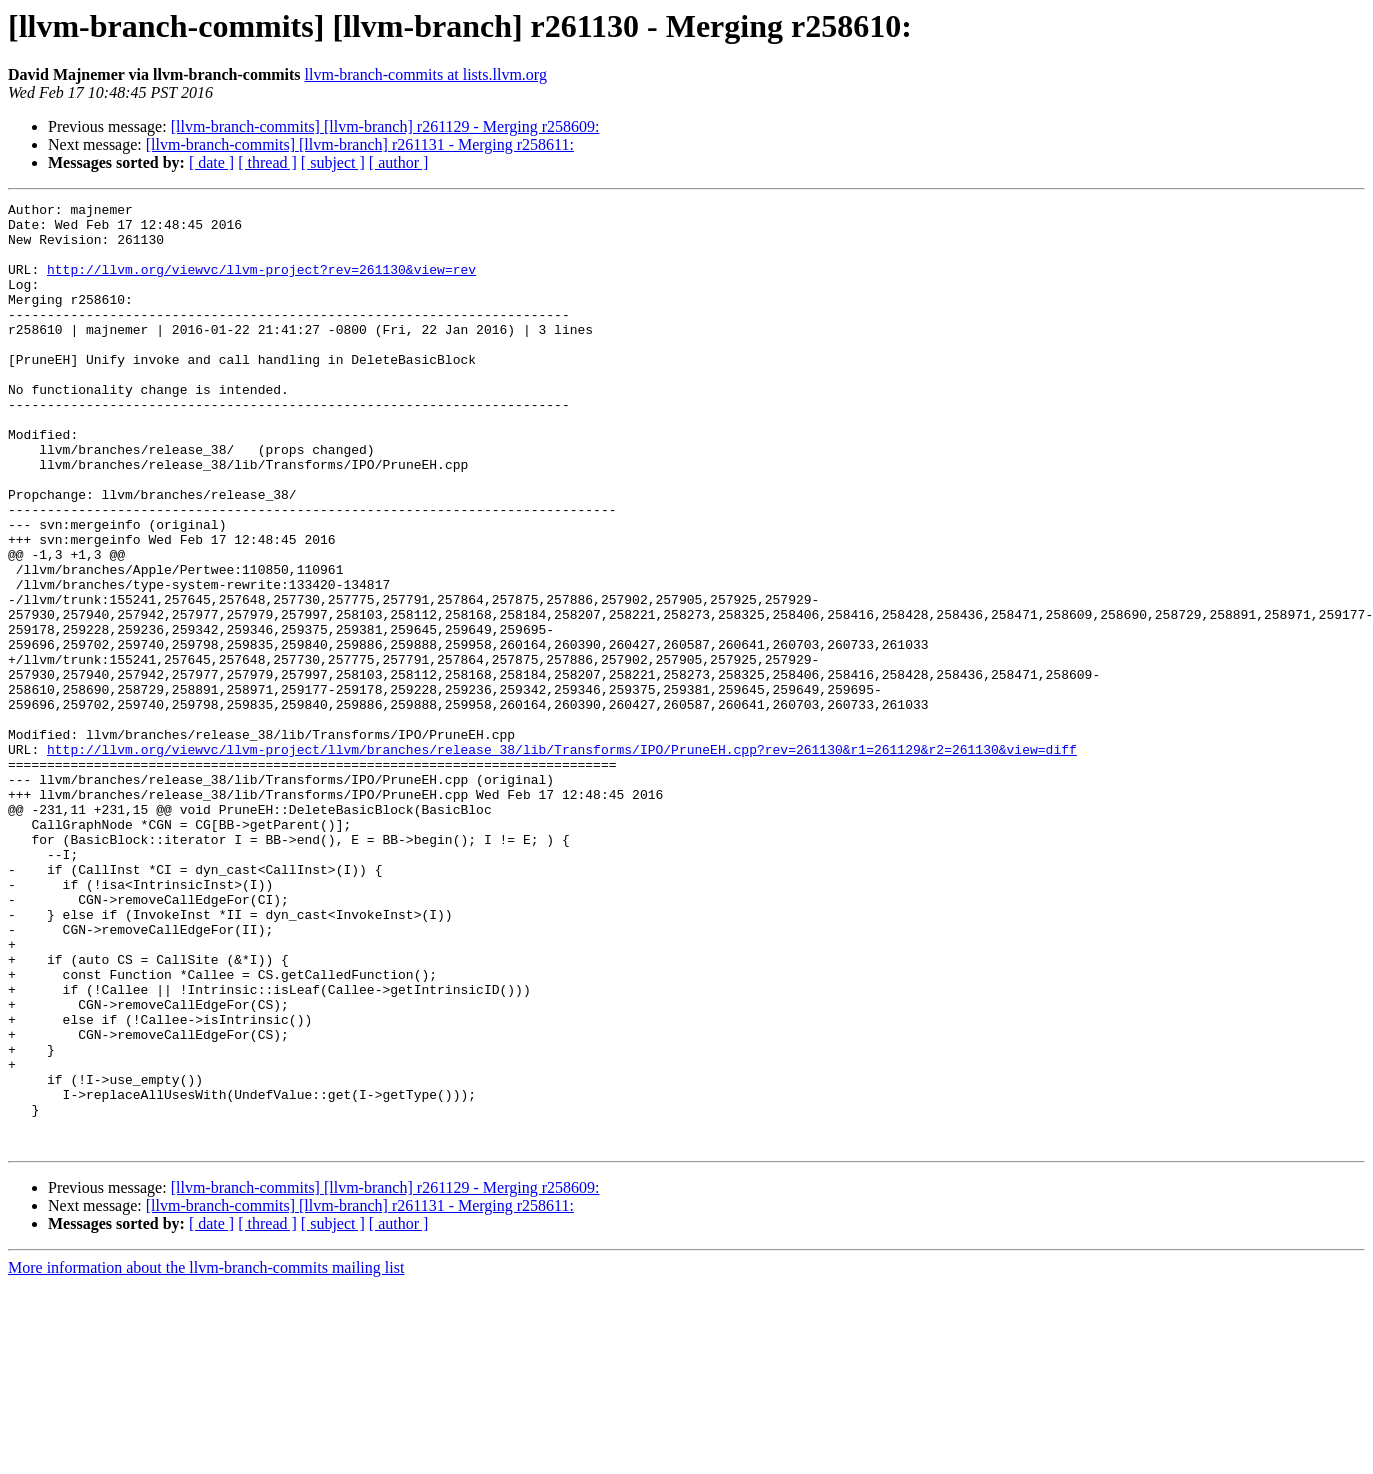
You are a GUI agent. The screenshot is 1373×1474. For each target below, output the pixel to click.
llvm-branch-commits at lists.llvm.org (426, 74)
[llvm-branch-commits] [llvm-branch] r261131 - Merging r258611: (360, 144)
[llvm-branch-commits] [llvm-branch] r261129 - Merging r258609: (385, 126)
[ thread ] (267, 162)
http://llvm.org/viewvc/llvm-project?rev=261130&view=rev (261, 284)
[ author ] (399, 162)
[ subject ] (333, 162)
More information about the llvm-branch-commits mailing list (206, 1456)
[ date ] (211, 162)
